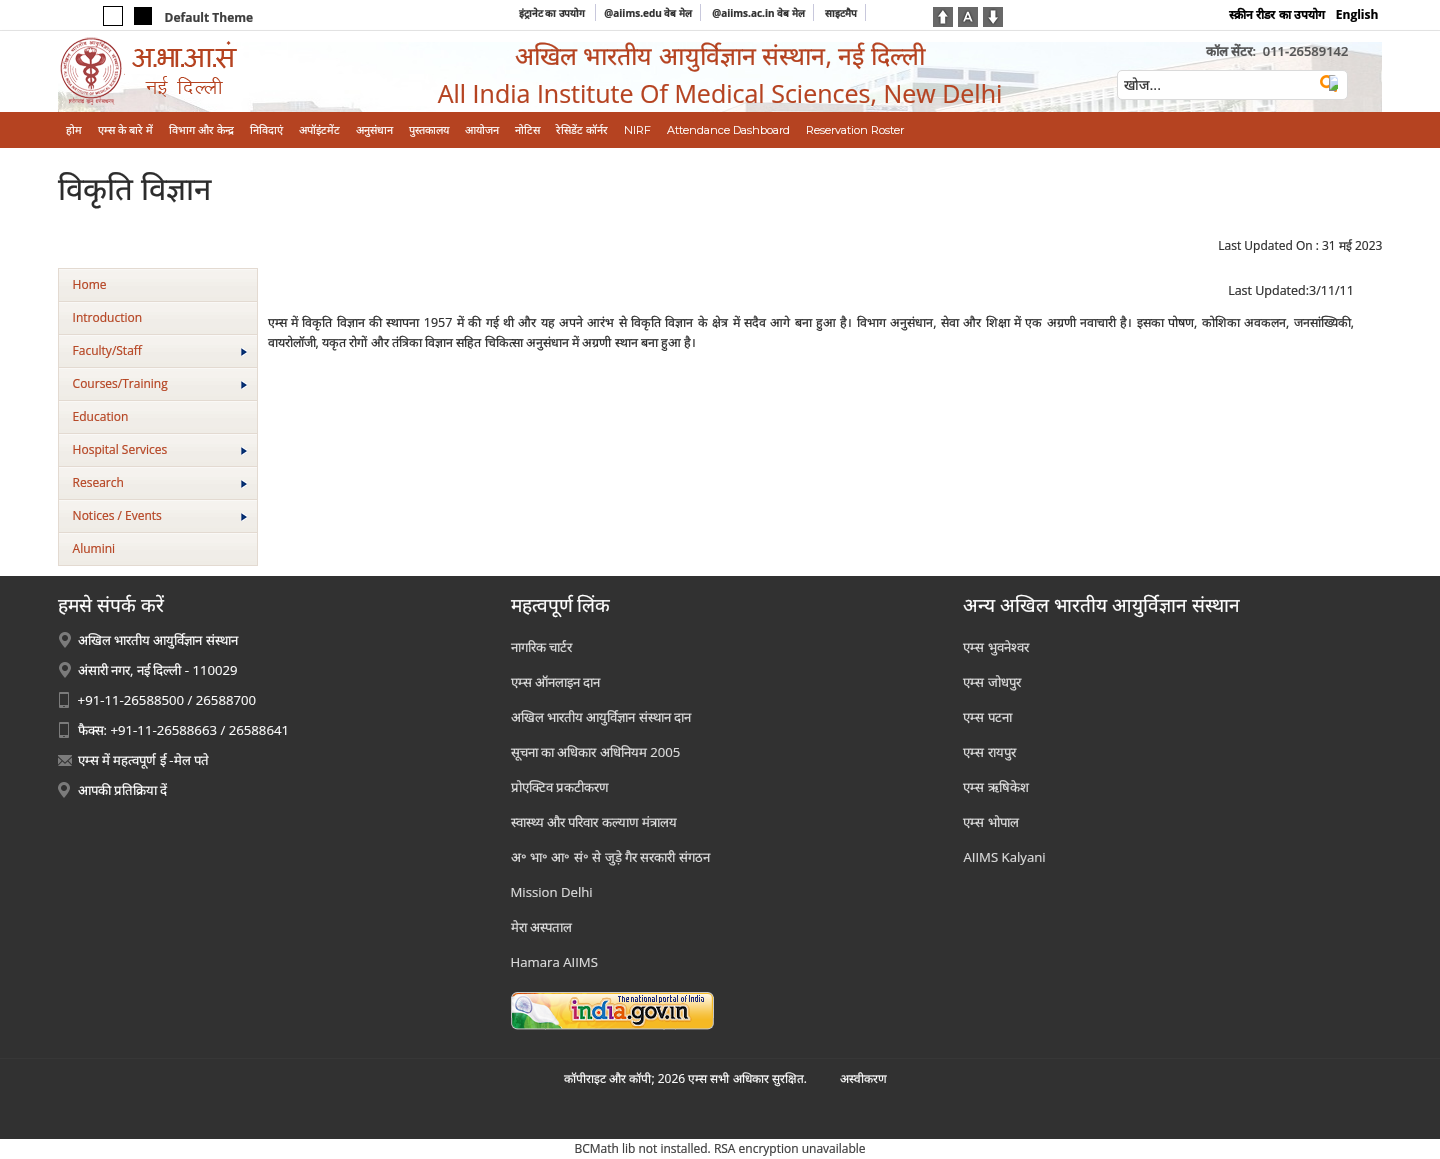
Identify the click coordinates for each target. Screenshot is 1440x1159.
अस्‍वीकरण (863, 1078)
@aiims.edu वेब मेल (648, 13)
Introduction (107, 317)
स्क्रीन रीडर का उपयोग (1276, 14)
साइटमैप (841, 13)
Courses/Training (160, 383)
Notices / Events (160, 515)
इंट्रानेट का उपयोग (553, 13)
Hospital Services (160, 449)
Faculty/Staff (160, 350)
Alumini (94, 548)
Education (101, 416)
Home (90, 284)
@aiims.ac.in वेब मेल (758, 13)
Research (160, 482)
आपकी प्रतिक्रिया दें (123, 790)
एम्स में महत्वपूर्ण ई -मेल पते (143, 760)
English (1357, 14)
